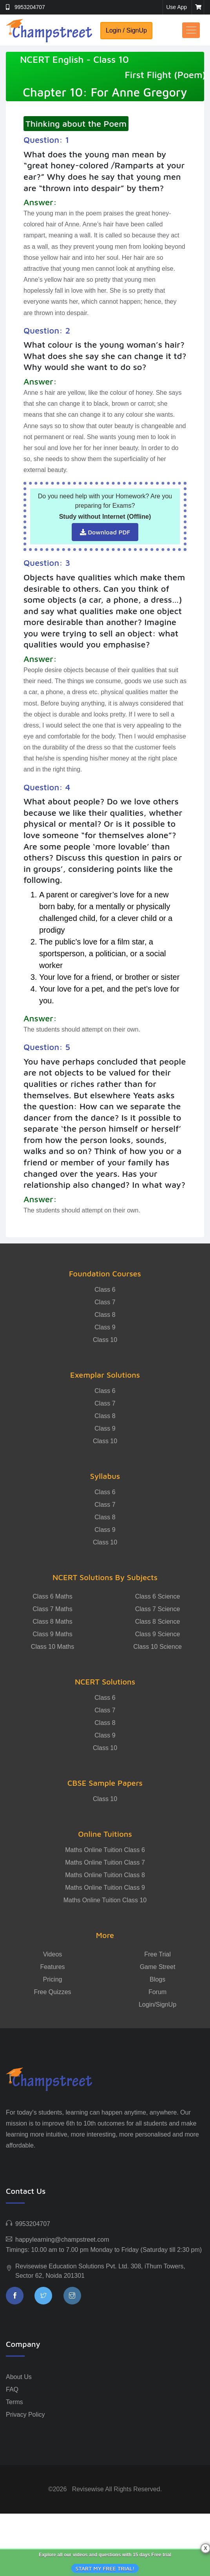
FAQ (12, 2389)
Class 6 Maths (52, 1596)
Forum (157, 1992)
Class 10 (105, 1339)
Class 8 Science (157, 1621)
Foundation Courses (105, 1273)
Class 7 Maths (52, 1609)
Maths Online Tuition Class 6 (105, 1850)
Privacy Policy (25, 2414)
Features (52, 1966)
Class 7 (104, 1302)
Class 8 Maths (52, 1621)
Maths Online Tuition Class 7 (105, 1862)
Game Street (158, 1966)
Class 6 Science (157, 1596)
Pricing (52, 1979)
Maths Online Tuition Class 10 (105, 1900)
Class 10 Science (157, 1646)
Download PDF (105, 532)
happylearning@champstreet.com (62, 2239)
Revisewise (88, 2489)
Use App (176, 7)
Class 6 (104, 1289)
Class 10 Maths (52, 1646)
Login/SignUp (157, 2004)
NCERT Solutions (105, 1681)
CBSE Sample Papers (105, 1782)
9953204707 (29, 7)
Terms (14, 2402)
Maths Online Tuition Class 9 (105, 1887)
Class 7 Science (157, 1609)
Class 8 (104, 1314)
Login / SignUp (126, 30)
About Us (19, 2377)
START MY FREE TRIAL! (105, 2568)
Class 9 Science (157, 1634)
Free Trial (157, 1954)
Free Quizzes (52, 1992)
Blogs (157, 1979)
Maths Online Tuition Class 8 (105, 1875)
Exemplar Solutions (105, 1374)
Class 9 (104, 1327)
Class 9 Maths (52, 1634)
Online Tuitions (105, 1833)
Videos (52, 1954)
